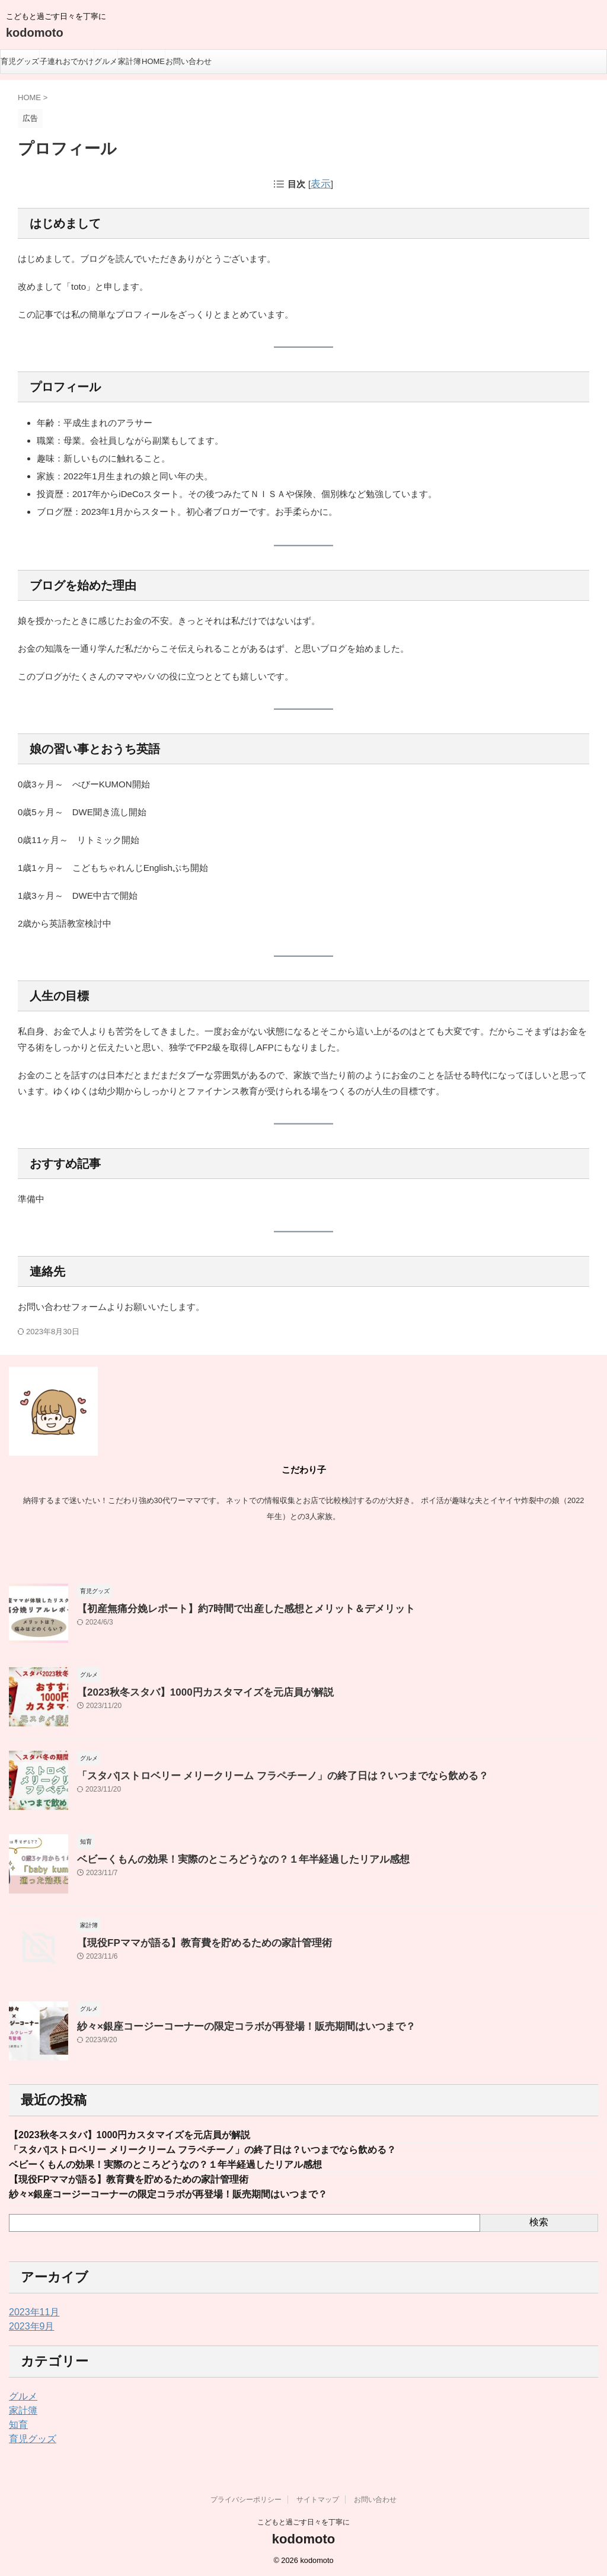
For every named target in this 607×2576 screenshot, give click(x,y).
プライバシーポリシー (246, 2498)
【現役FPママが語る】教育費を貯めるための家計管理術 (189, 1941)
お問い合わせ (188, 61)
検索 (538, 2221)
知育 (17, 2423)
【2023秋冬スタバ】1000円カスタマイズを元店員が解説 (190, 1690)
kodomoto (34, 32)
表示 (320, 183)
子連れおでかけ (67, 61)
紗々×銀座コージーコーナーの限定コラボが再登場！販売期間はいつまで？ (226, 2024)
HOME (153, 61)
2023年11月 (31, 2311)
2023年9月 (29, 2325)
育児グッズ (20, 61)
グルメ (105, 61)
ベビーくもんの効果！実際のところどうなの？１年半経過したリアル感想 (223, 1857)
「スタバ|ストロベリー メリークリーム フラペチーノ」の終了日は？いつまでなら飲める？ (258, 1773)
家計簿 (129, 61)
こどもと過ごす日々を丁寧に (303, 2521)
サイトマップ (317, 2498)
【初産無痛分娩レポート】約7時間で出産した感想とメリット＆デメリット (226, 1606)
